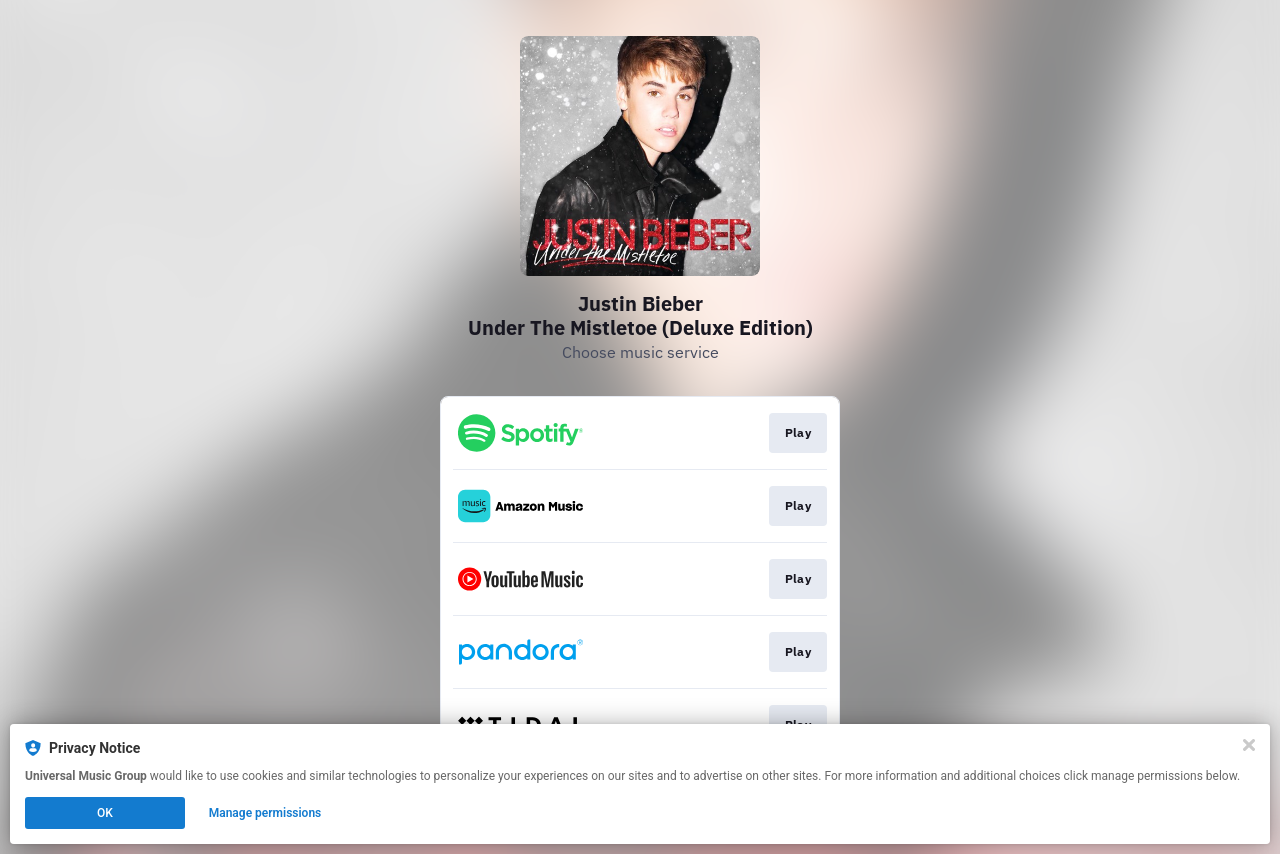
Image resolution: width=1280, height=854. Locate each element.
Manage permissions (265, 813)
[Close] (1249, 745)
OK (105, 813)
